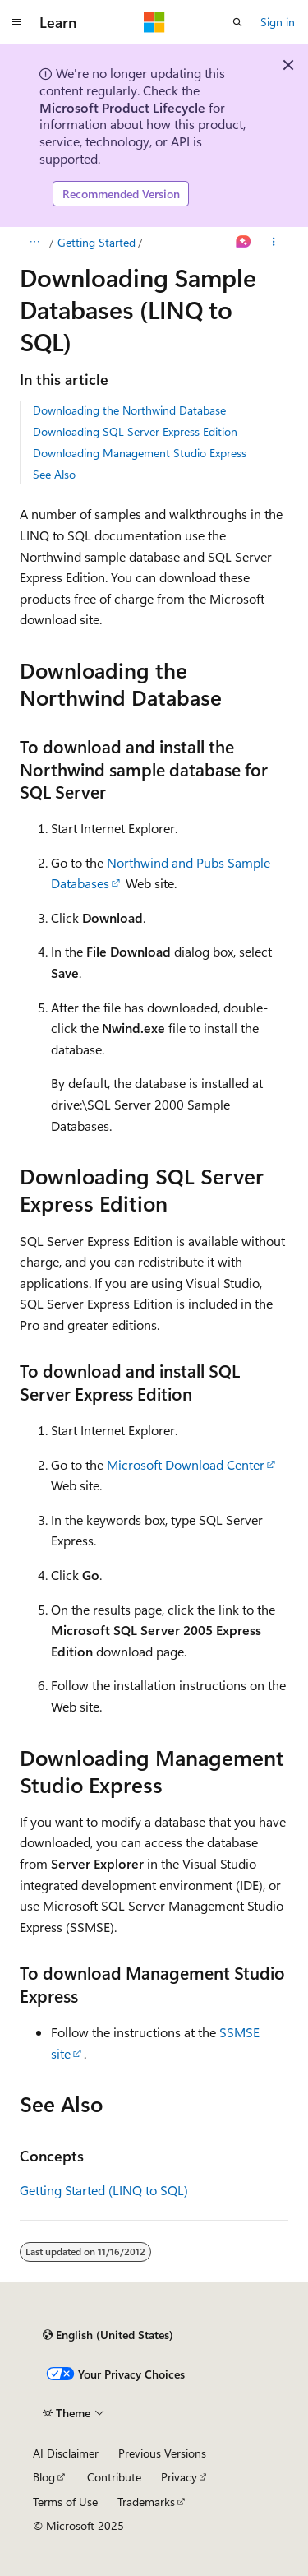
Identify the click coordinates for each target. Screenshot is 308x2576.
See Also (54, 474)
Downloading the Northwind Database (129, 410)
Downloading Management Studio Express (139, 453)
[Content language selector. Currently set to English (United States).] (108, 2335)
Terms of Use (65, 2501)
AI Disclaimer (66, 2453)
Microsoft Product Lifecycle (122, 107)
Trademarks (146, 2501)
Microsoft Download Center (185, 1464)
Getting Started (96, 242)
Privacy (179, 2477)
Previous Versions (162, 2453)
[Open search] (237, 22)
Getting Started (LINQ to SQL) (104, 2189)
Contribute (114, 2477)
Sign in (277, 22)
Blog (44, 2477)
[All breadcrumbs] (34, 242)
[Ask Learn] (244, 242)
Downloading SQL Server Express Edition (135, 431)
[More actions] (274, 242)
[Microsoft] (154, 22)
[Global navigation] (16, 22)
